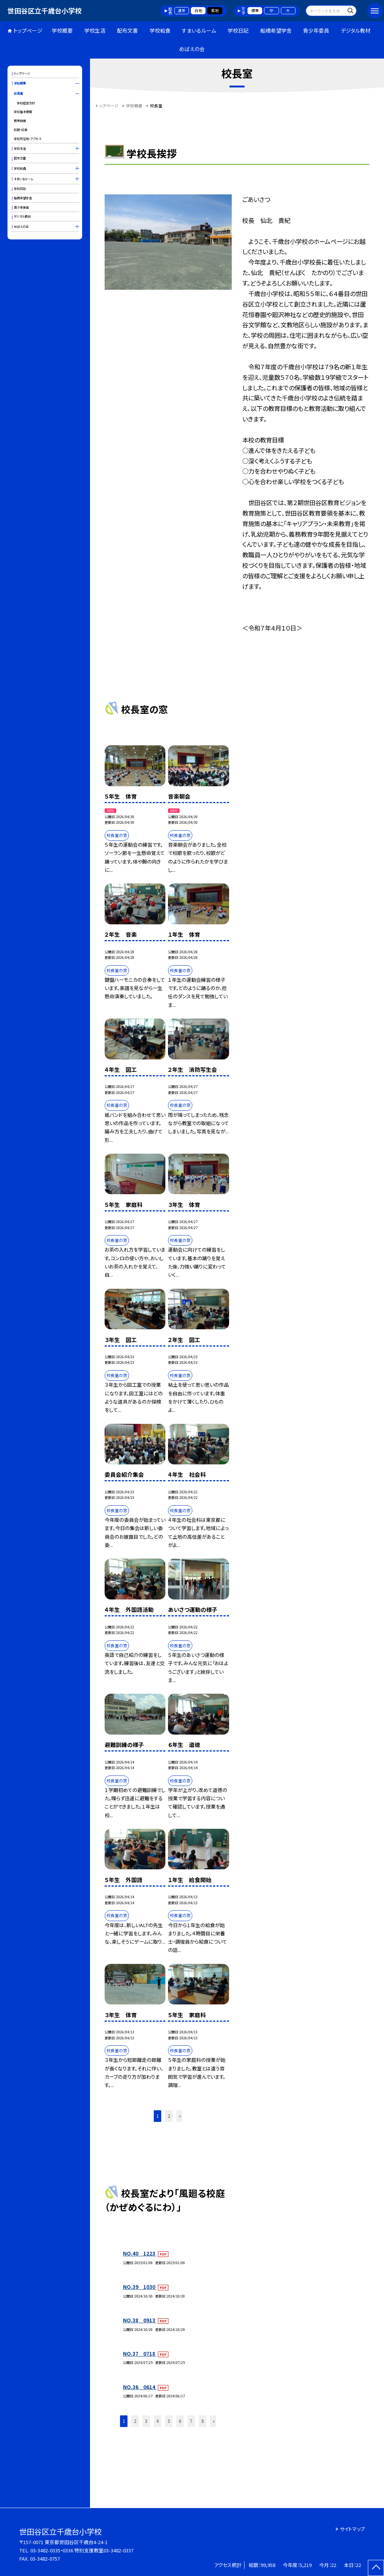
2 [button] (169, 2116)
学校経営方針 (26, 103)
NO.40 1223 (139, 2253)
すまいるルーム (199, 30)
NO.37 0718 (139, 2353)
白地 (198, 10)
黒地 (215, 10)
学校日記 (238, 30)
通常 (181, 10)
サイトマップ (352, 2528)
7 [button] (191, 2421)
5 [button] (169, 2421)
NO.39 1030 (139, 2286)
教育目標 (20, 120)
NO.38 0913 (139, 2320)
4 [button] (157, 2421)
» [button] (180, 2116)
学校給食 (160, 30)
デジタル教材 (355, 30)
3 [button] (146, 2421)
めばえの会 (192, 49)
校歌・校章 (20, 129)
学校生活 (94, 30)
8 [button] (202, 2421)
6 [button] (180, 2421)
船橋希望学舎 (276, 30)
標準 (255, 10)
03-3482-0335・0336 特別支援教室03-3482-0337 (82, 2550)
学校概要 (62, 30)
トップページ (28, 30)
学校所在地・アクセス (27, 138)
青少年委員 (316, 30)
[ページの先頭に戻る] (376, 2568)
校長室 (18, 93)
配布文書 (127, 30)
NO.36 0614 (139, 2387)
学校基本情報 (23, 111)
